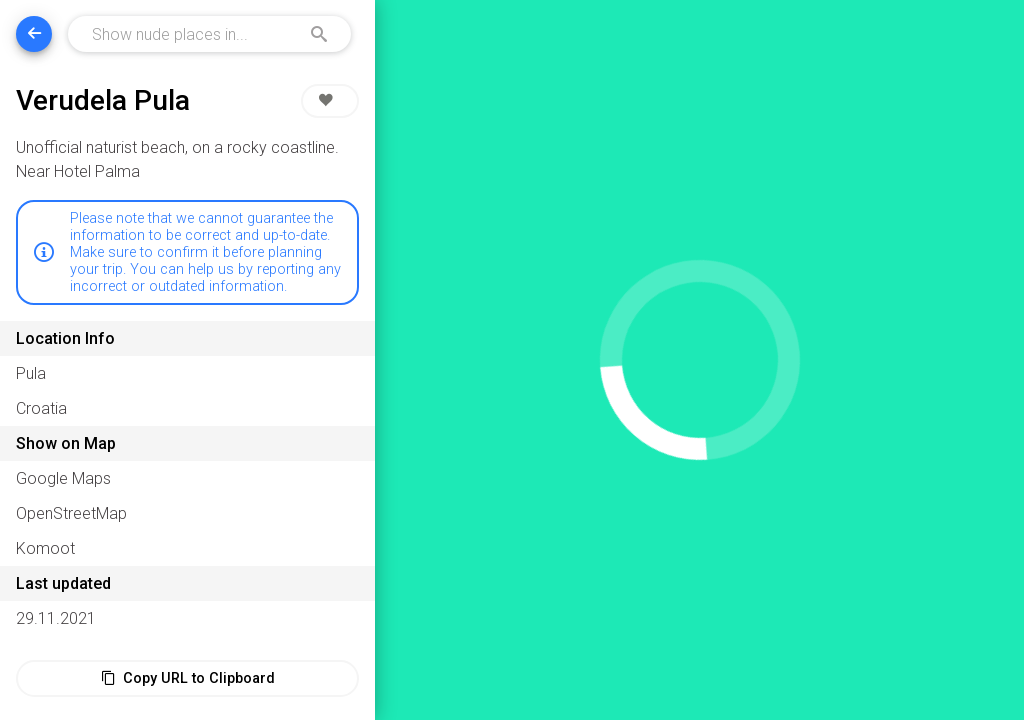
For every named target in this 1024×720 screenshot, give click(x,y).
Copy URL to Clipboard (188, 678)
